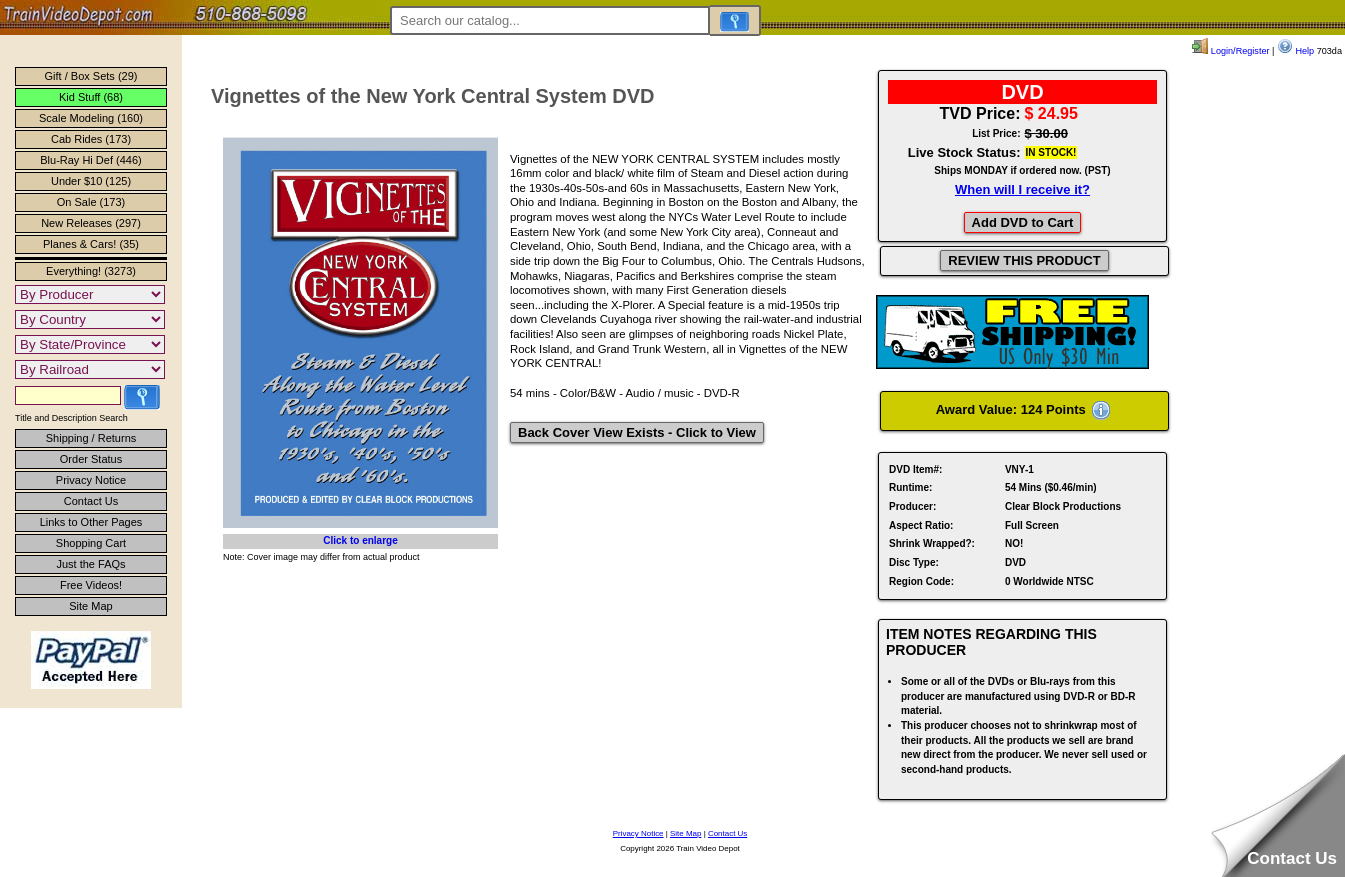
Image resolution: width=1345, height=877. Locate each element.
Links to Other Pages (91, 522)
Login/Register (1230, 51)
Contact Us (91, 501)
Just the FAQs (90, 564)
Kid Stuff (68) (91, 97)
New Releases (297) (91, 223)
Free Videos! (91, 585)
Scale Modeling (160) (91, 118)
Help (1295, 51)
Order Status (91, 459)
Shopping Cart (91, 543)
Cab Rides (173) (91, 139)
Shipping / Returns (91, 438)
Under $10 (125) (91, 181)
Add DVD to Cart (1023, 222)
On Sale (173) (91, 202)
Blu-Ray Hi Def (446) (90, 160)
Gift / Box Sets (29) (91, 76)
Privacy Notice (91, 480)
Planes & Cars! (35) (91, 244)
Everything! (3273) (91, 271)
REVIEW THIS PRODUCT (1024, 260)
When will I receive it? (1022, 189)
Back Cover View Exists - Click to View (637, 432)
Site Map (90, 606)
